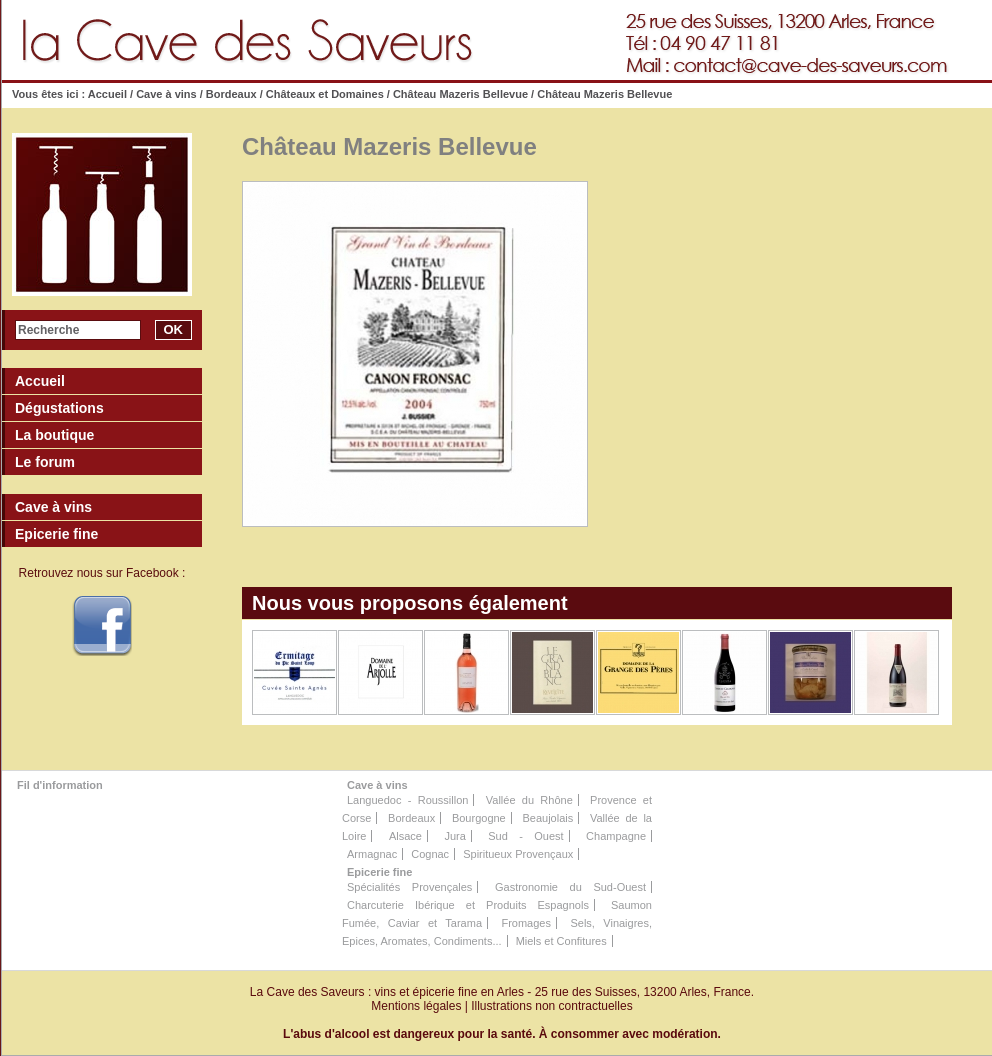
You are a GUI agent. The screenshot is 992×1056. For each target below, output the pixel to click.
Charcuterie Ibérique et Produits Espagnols (468, 905)
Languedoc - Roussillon (407, 800)
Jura (454, 836)
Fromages (526, 923)
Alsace (405, 836)
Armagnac (372, 854)
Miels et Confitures (561, 941)
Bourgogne (479, 818)
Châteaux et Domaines (325, 94)
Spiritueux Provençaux (518, 854)
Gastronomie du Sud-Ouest (570, 887)
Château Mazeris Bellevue (460, 94)
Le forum (45, 462)
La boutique (54, 435)
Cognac (430, 854)
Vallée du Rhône (529, 800)
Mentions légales (416, 1006)
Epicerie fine (379, 872)
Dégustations (59, 408)
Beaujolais (547, 818)
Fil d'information (60, 785)
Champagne (616, 836)
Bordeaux (231, 94)
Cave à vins (166, 94)
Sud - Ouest (525, 836)
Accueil (107, 94)
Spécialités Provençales (409, 887)
